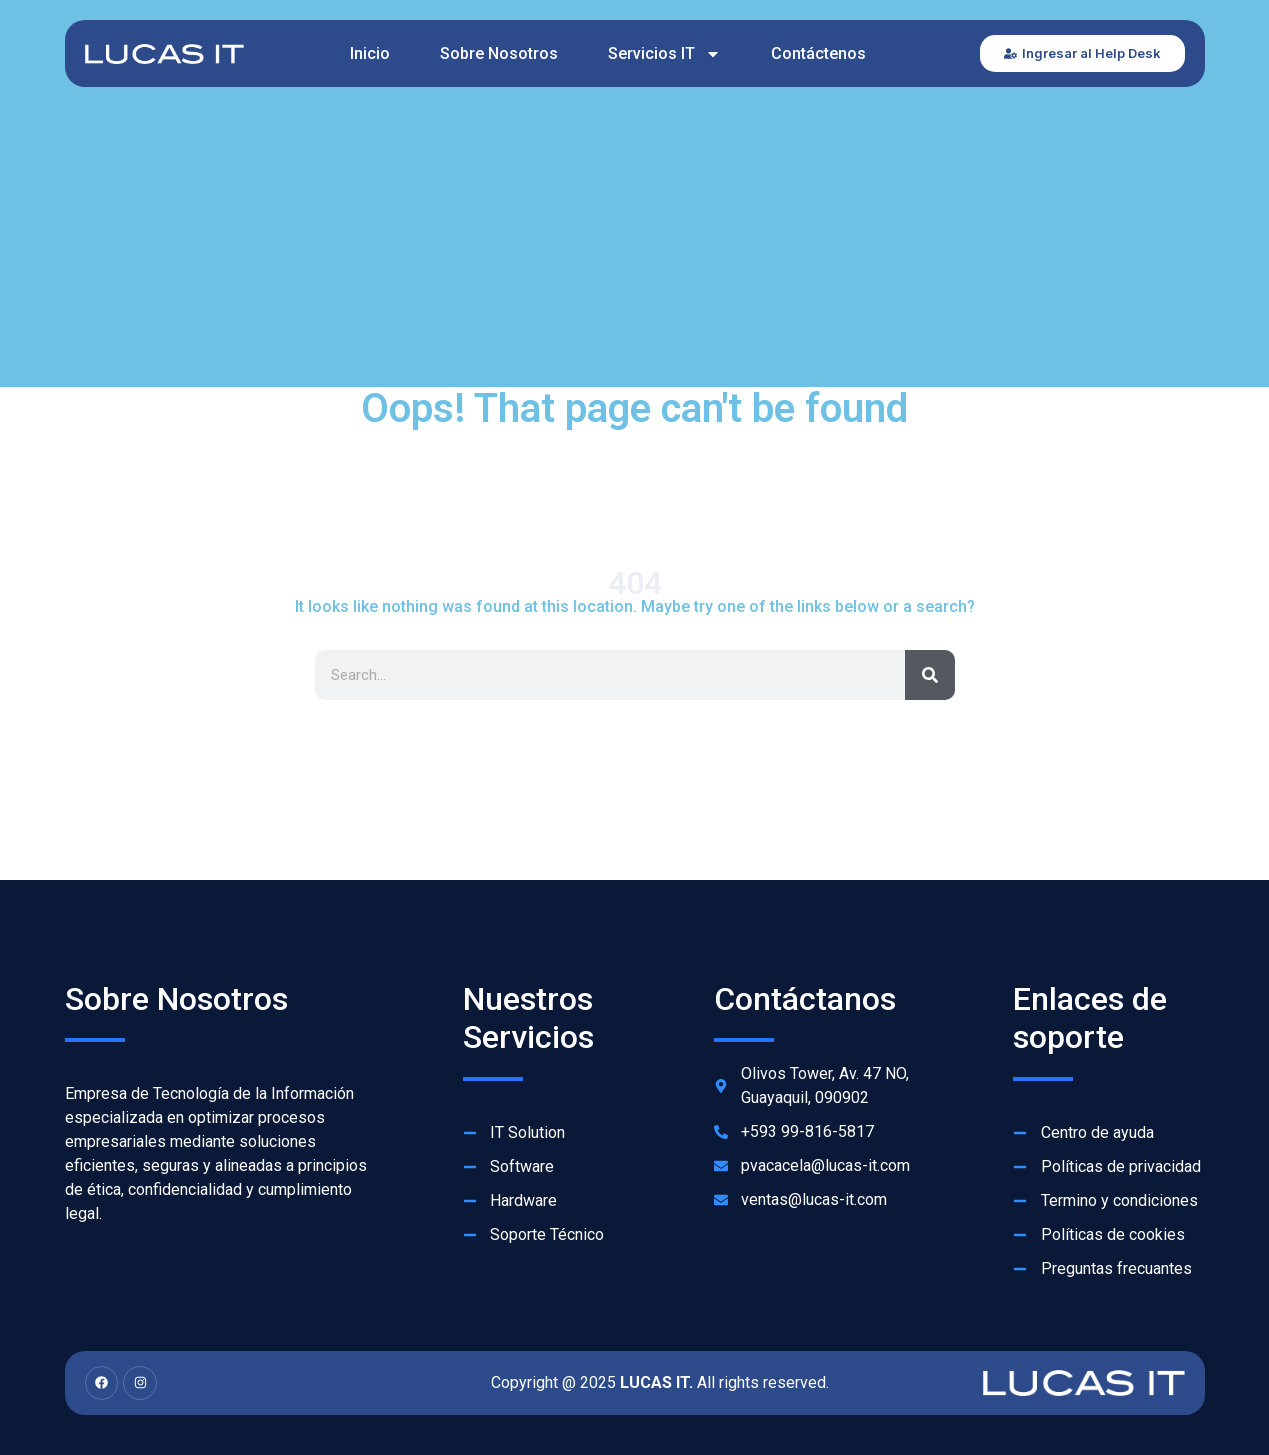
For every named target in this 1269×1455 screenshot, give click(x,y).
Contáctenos (818, 53)
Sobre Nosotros (499, 53)
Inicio (370, 53)
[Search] (930, 675)
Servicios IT (664, 54)
